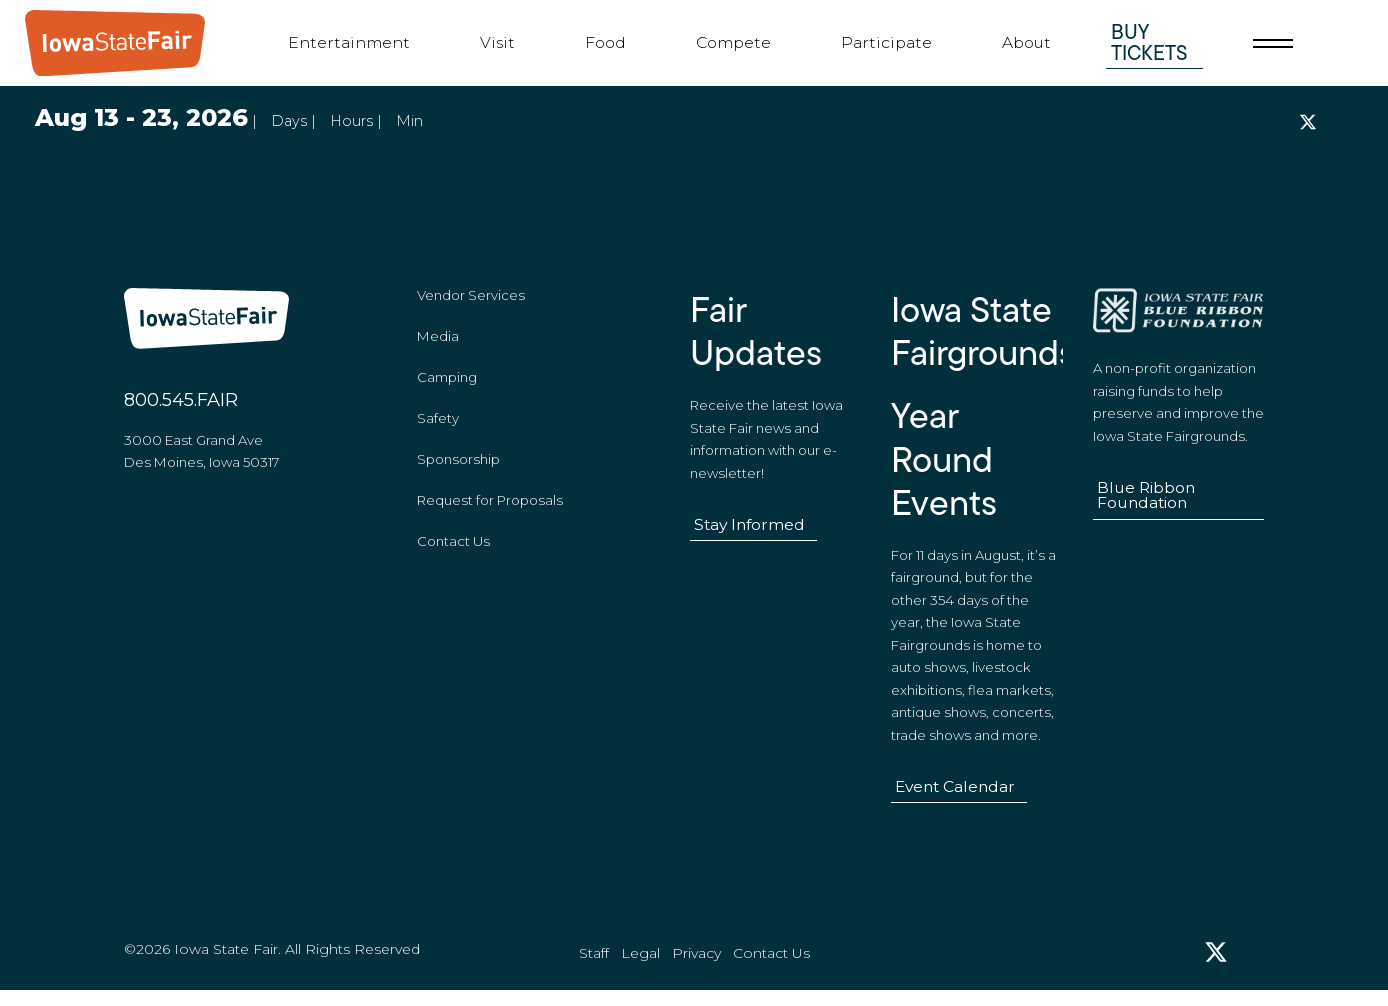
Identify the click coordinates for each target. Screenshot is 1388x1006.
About (1026, 42)
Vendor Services (471, 302)
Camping (447, 384)
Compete (733, 42)
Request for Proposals (490, 507)
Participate (886, 42)
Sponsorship (458, 466)
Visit (497, 42)
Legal (640, 967)
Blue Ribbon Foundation (1146, 502)
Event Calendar (955, 793)
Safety (438, 425)
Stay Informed (749, 531)
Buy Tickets (1149, 42)
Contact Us (453, 548)
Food (605, 42)
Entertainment (349, 42)
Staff (594, 967)
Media (438, 343)
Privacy (696, 967)
